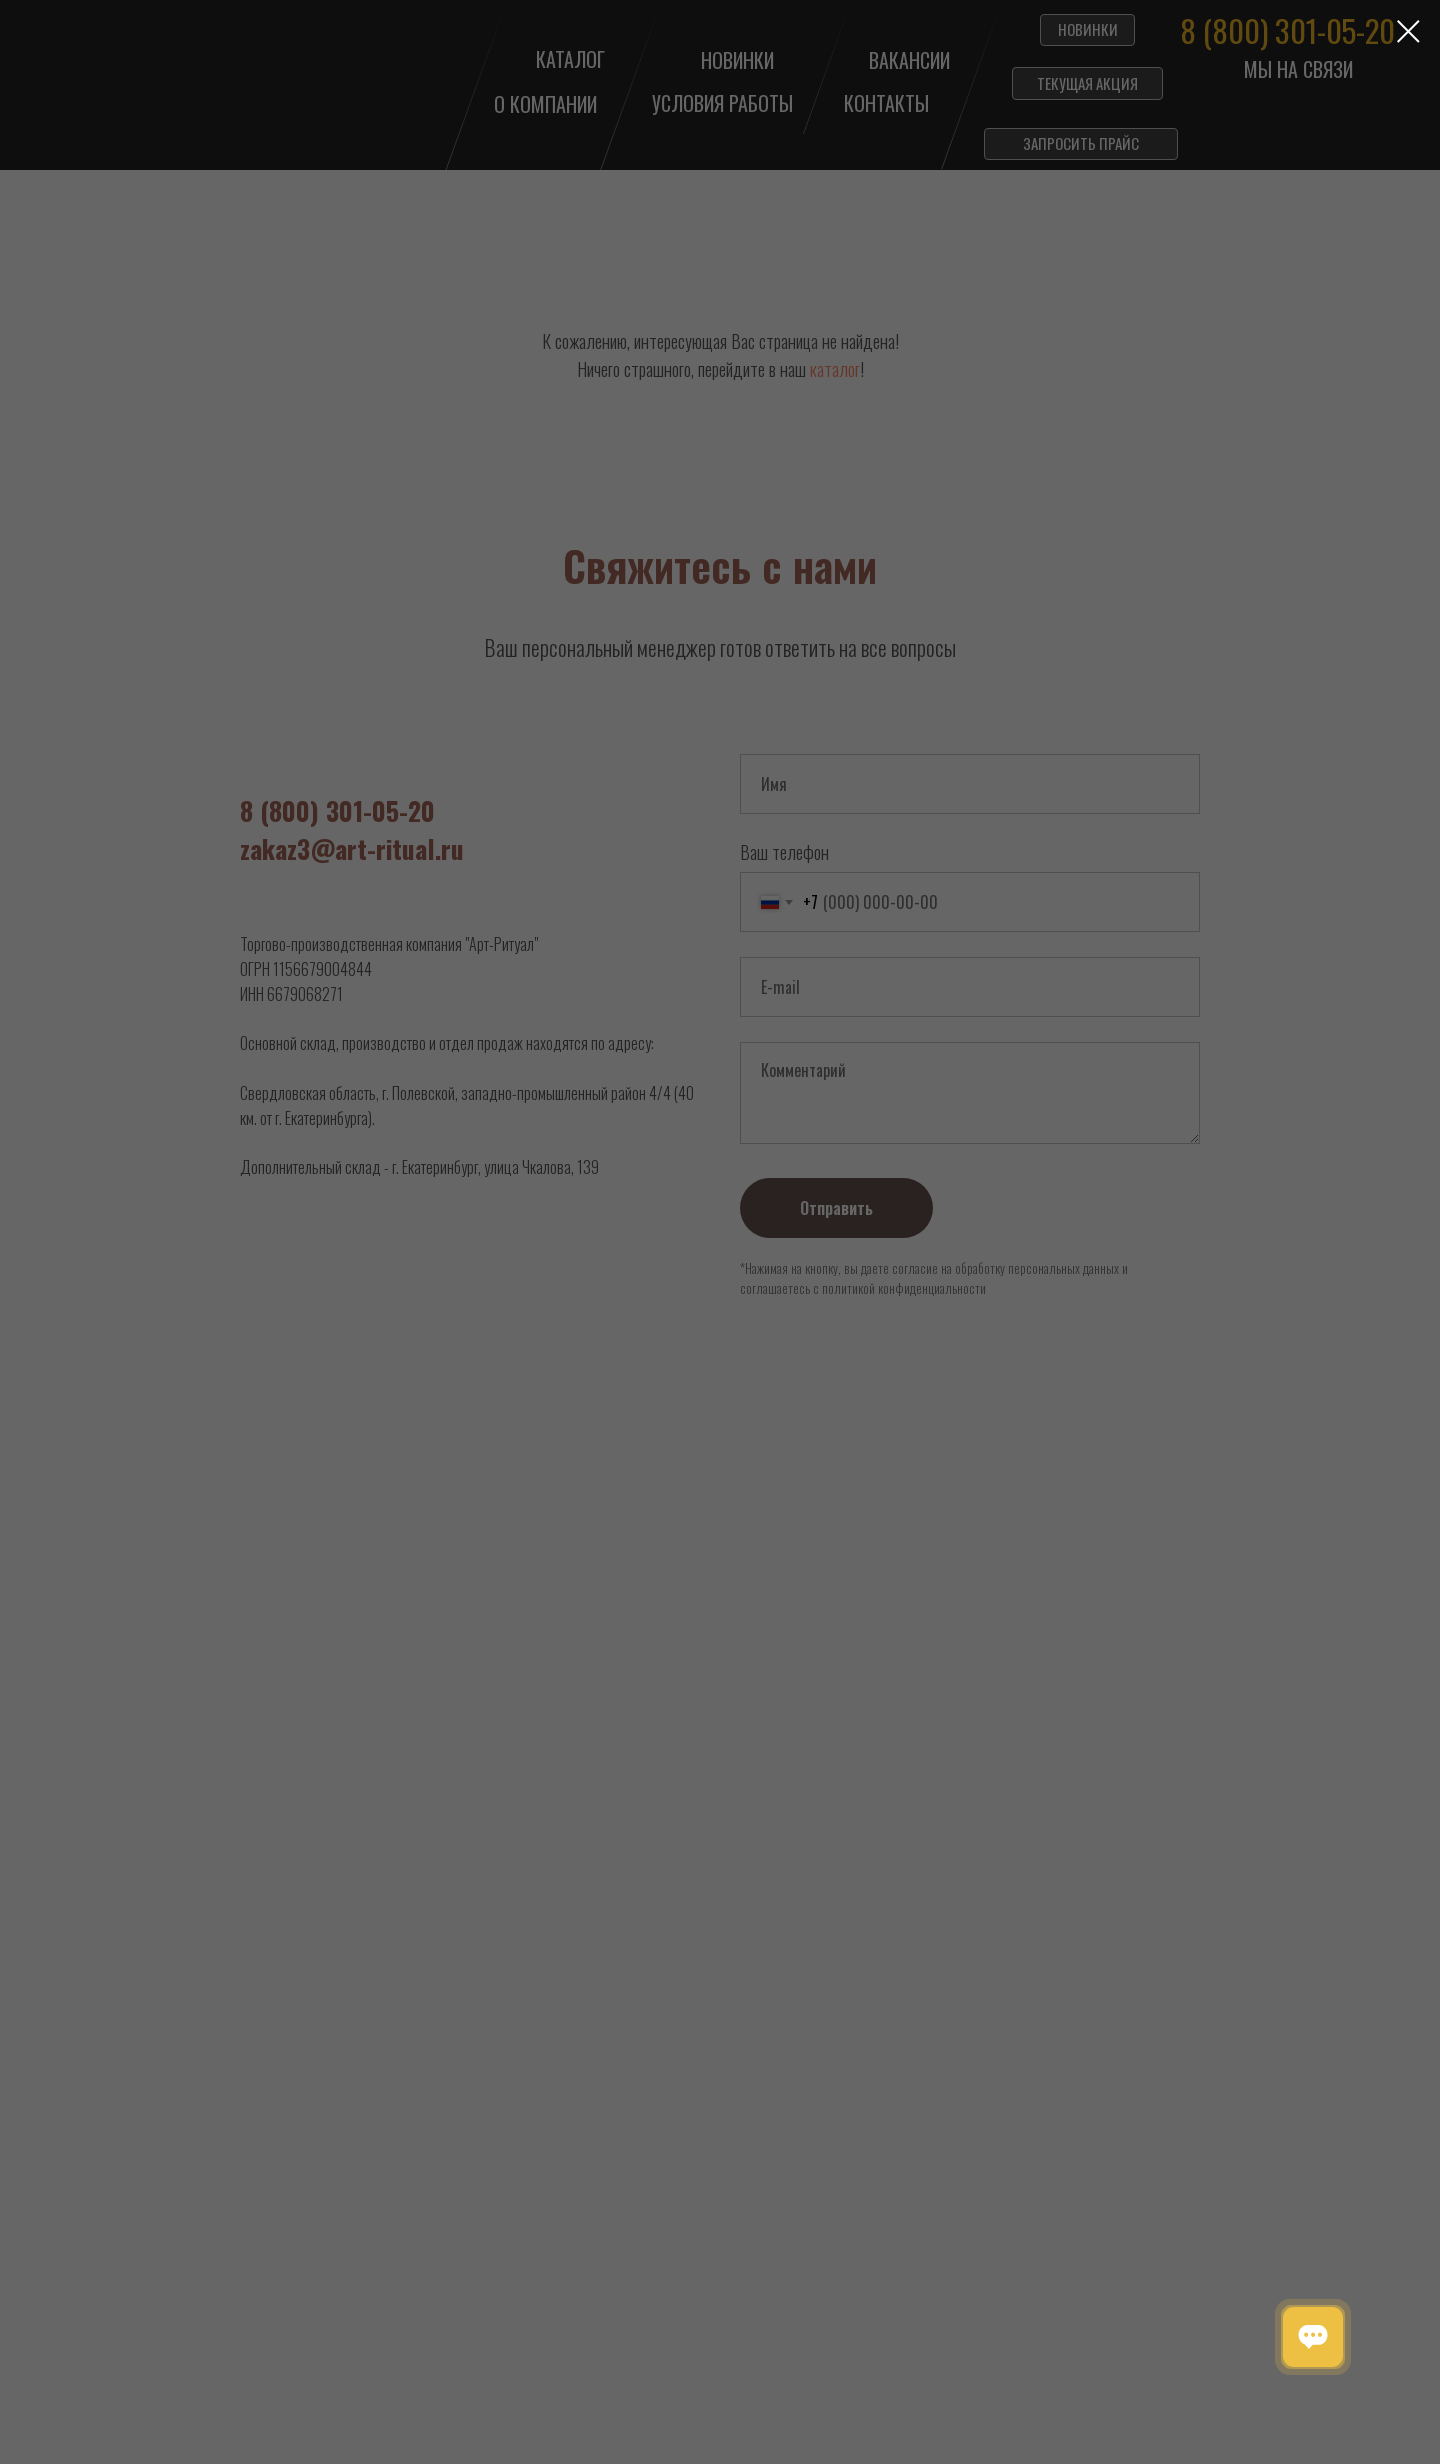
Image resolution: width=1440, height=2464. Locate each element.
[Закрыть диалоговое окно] (1408, 31)
